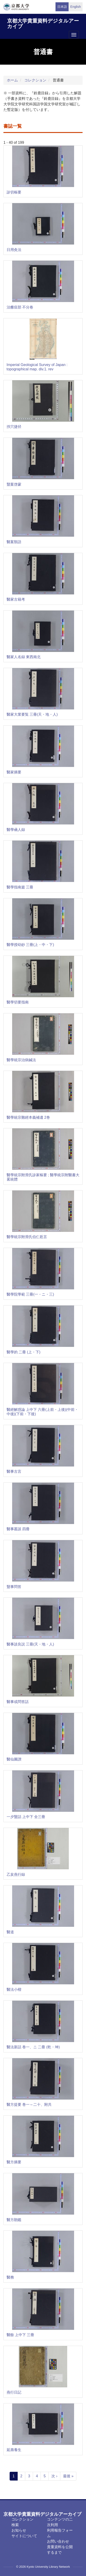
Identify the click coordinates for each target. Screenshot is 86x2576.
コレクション (35, 80)
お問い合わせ (58, 2541)
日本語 (62, 7)
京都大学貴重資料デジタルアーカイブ (43, 23)
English (75, 7)
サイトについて (24, 2536)
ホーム (12, 80)
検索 (15, 2525)
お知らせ (18, 2530)
